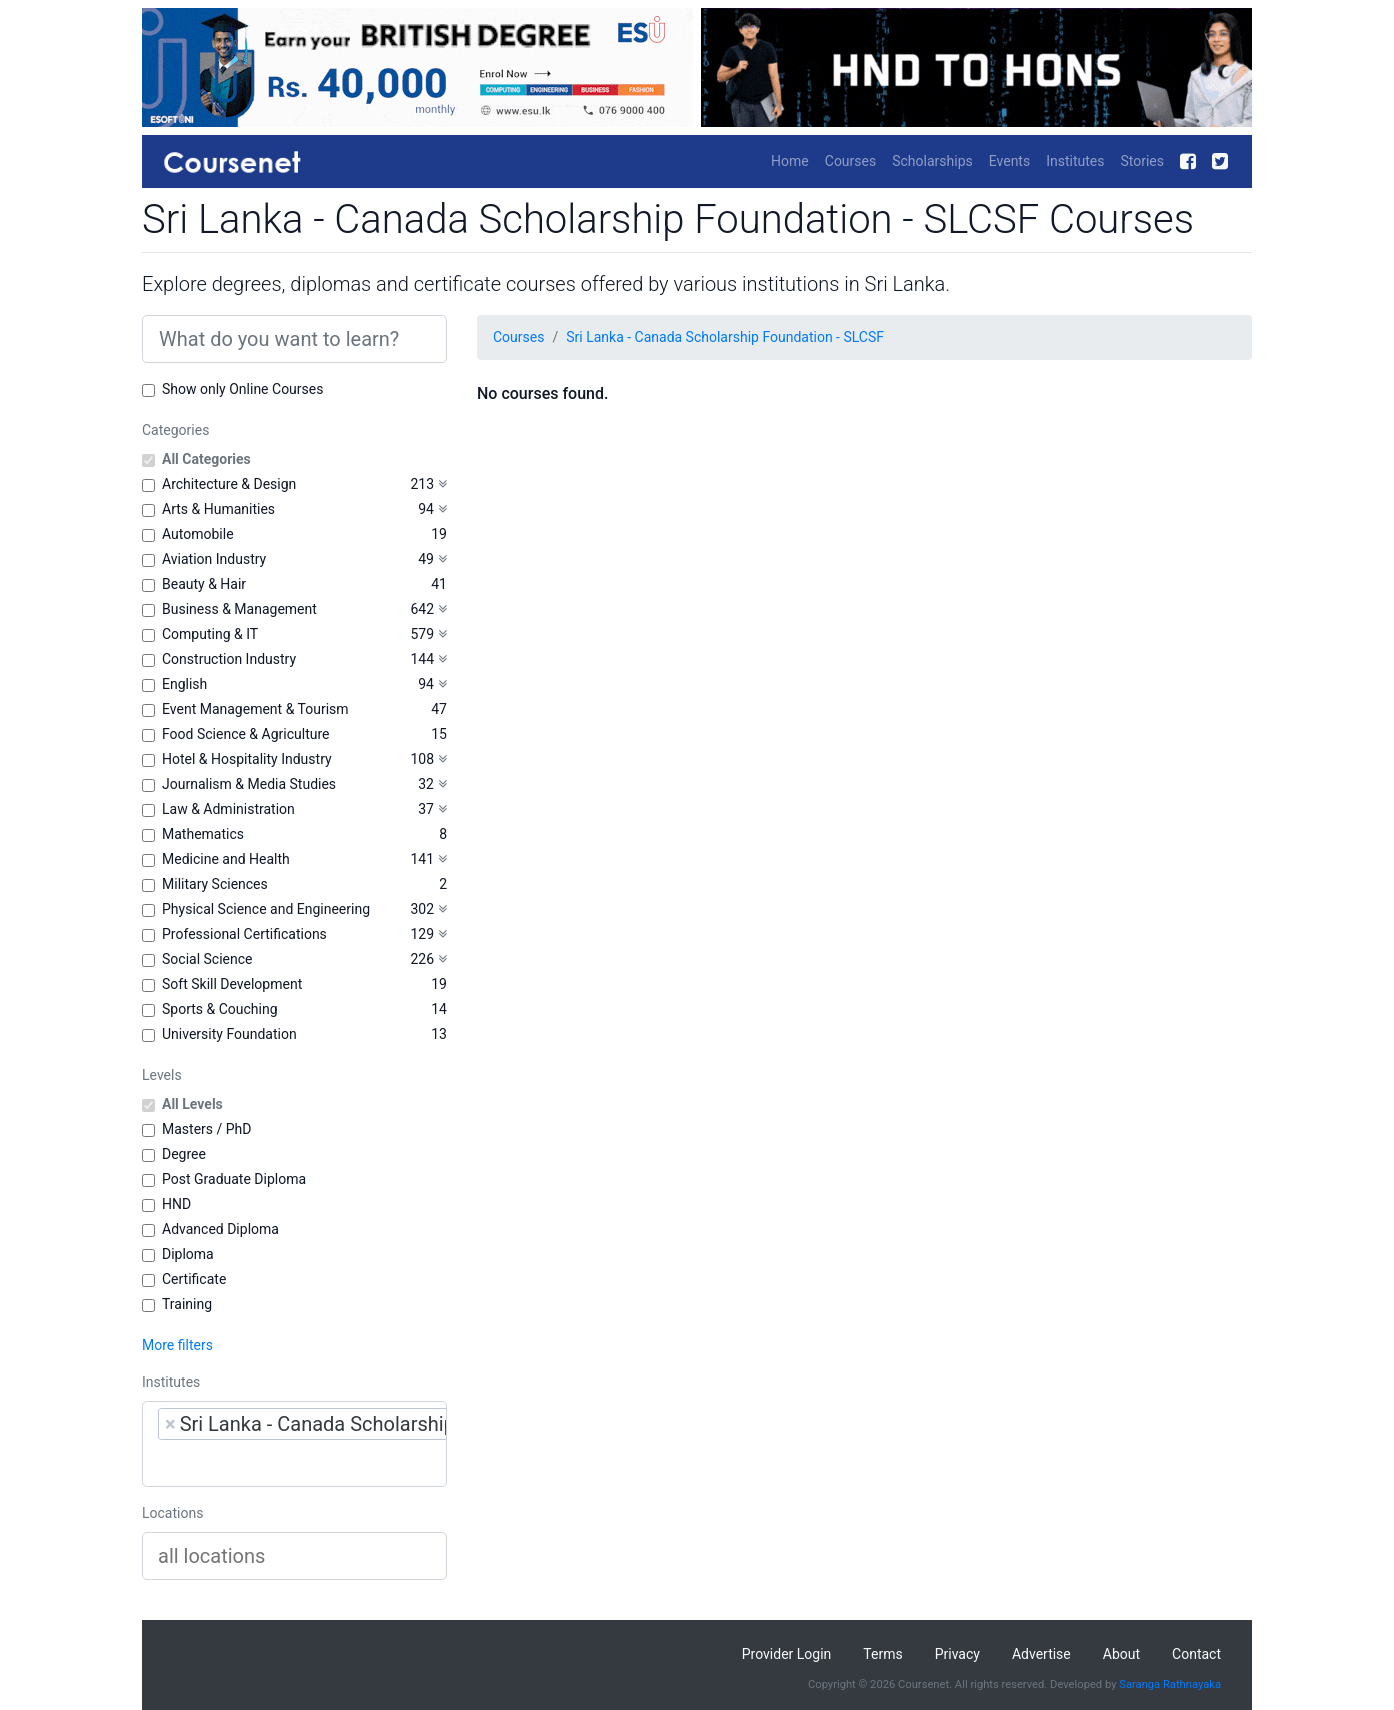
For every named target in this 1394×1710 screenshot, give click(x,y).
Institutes (1075, 161)
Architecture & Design (229, 484)
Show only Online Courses (242, 389)
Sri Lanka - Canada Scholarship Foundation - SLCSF (725, 337)
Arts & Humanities (218, 509)
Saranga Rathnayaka (1170, 1684)
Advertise (1041, 1654)
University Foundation (229, 1034)
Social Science (207, 959)
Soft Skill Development (232, 984)
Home (790, 161)
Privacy (957, 1654)
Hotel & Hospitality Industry (247, 759)
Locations (172, 1513)
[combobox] (294, 1444)
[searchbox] (285, 1463)
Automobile (198, 534)
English (184, 684)
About (1121, 1654)
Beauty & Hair (204, 584)
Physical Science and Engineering (266, 909)
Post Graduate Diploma (234, 1179)
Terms (882, 1654)
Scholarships (932, 161)
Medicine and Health (226, 859)
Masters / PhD (207, 1129)
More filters (177, 1345)
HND (176, 1204)
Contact (1196, 1654)
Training (187, 1304)
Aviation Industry (214, 559)
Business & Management (239, 609)
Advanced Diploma (220, 1229)
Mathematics (203, 834)
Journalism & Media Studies (249, 784)
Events (1009, 161)
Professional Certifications (244, 934)
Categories (175, 430)
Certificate (194, 1279)
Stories (1142, 161)
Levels (162, 1075)
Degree (184, 1154)
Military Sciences (215, 884)
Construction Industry (229, 659)
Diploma (188, 1254)
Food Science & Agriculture (245, 734)
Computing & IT (210, 634)
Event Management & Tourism (255, 709)
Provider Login (787, 1654)
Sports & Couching (220, 1009)
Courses (850, 161)
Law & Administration (228, 809)
